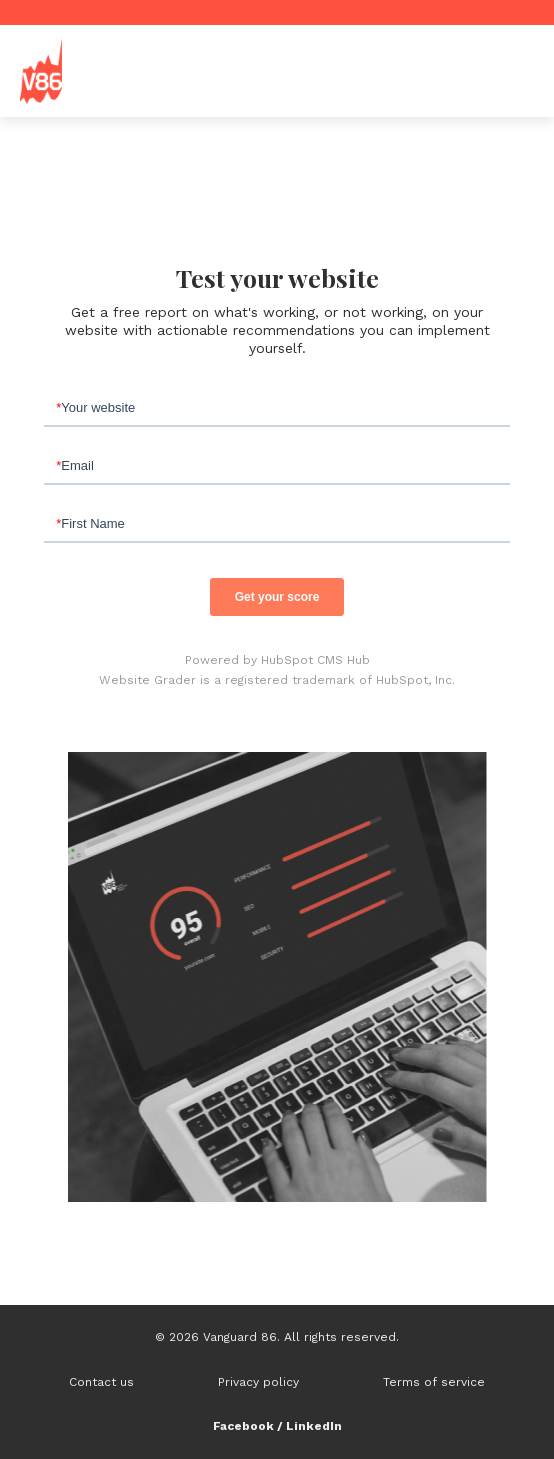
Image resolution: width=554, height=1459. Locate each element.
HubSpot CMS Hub (315, 660)
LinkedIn (314, 1426)
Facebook (243, 1426)
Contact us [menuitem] (101, 1382)
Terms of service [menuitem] (434, 1382)
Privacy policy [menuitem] (258, 1382)
